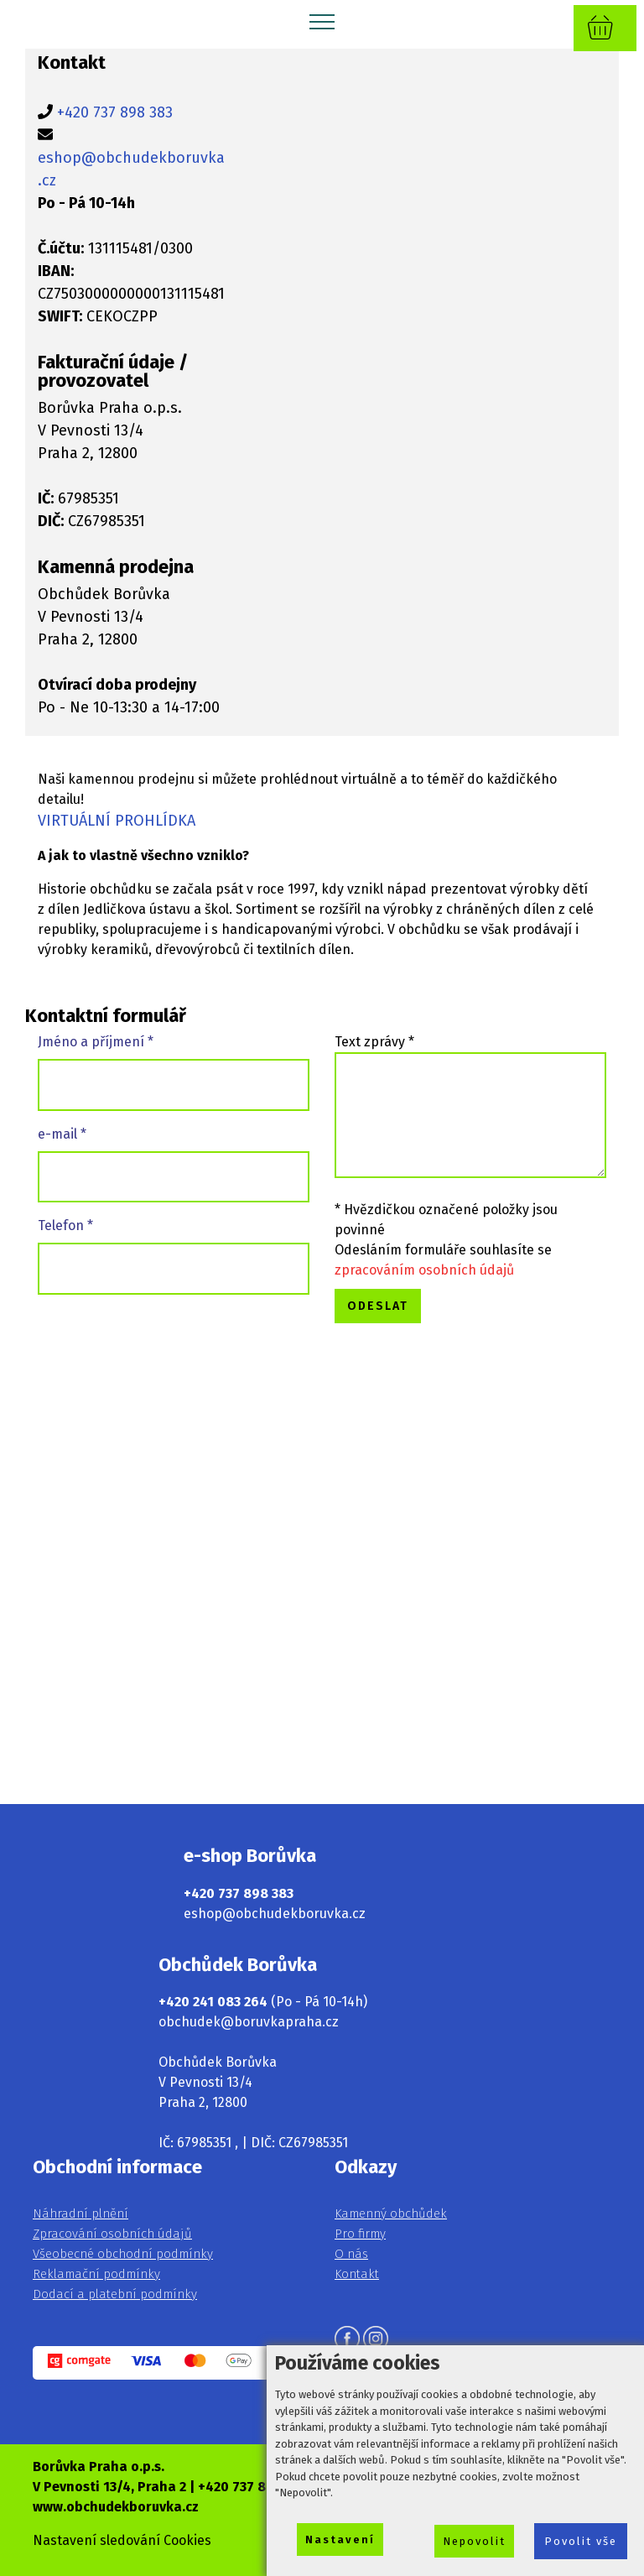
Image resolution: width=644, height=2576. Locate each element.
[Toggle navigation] (322, 21)
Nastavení (340, 2539)
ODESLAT (377, 1306)
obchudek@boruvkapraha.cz (248, 2022)
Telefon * (65, 1225)
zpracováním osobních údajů (424, 1270)
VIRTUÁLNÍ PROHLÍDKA (116, 820)
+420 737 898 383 (115, 112)
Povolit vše (580, 2541)
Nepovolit (474, 2541)
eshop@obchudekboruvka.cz (275, 1914)
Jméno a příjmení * (95, 1042)
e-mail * (62, 1134)
